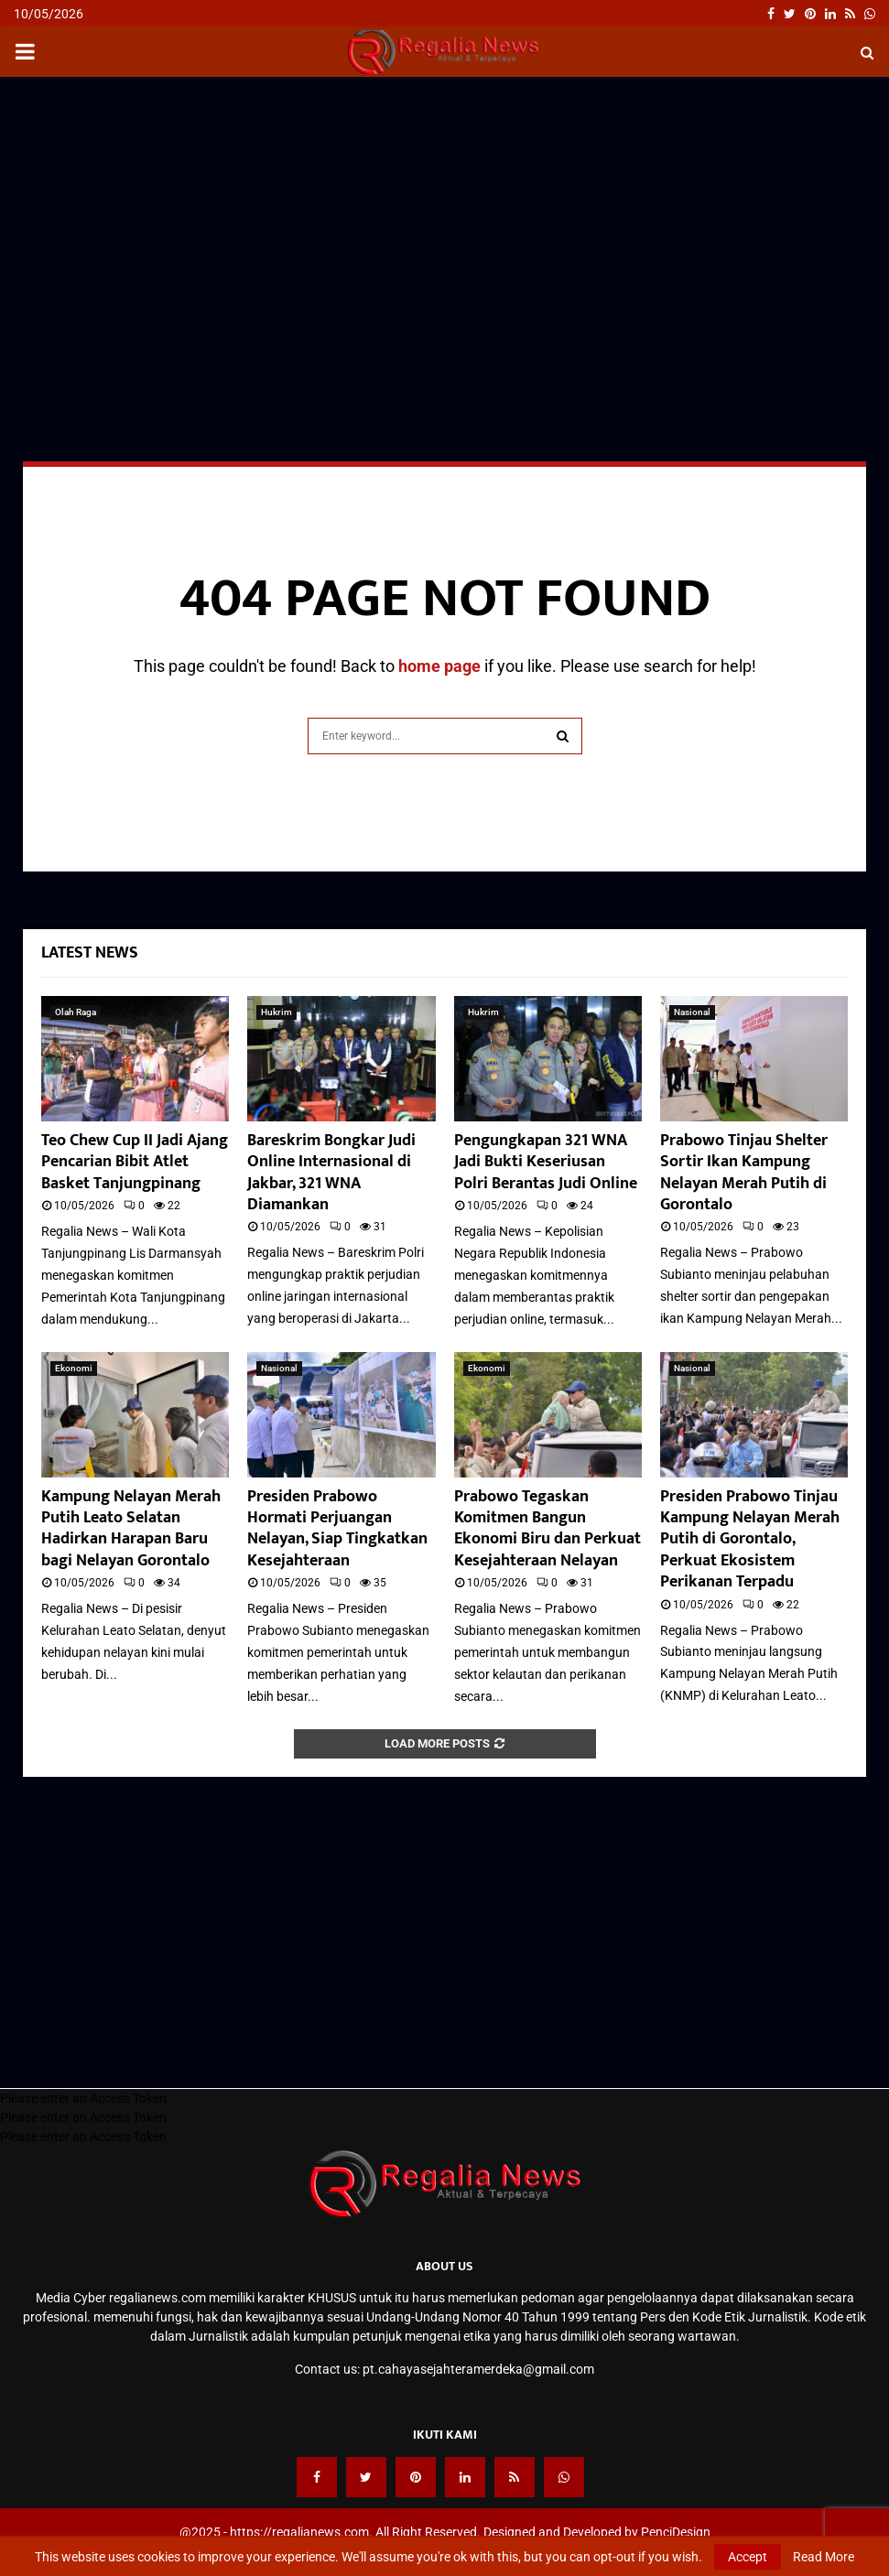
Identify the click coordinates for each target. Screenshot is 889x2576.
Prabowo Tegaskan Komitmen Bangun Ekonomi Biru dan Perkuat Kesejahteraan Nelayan (547, 1529)
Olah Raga (75, 1012)
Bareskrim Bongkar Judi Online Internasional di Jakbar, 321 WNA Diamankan (331, 1172)
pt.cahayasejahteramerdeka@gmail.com (478, 2369)
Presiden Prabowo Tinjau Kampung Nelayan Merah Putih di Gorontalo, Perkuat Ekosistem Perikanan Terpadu (750, 1539)
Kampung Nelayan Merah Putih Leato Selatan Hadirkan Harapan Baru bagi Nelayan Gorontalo (131, 1529)
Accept (747, 2556)
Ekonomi (73, 1368)
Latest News (89, 953)
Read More (823, 2556)
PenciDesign (675, 2532)
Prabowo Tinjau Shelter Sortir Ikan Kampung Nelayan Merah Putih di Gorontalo (744, 1172)
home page (439, 666)
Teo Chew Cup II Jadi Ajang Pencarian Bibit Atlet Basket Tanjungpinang (134, 1162)
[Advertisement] (444, 223)
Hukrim (276, 1012)
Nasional (692, 1012)
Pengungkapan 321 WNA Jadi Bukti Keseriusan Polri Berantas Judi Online (545, 1162)
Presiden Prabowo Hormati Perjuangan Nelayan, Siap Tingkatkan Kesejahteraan (337, 1529)
